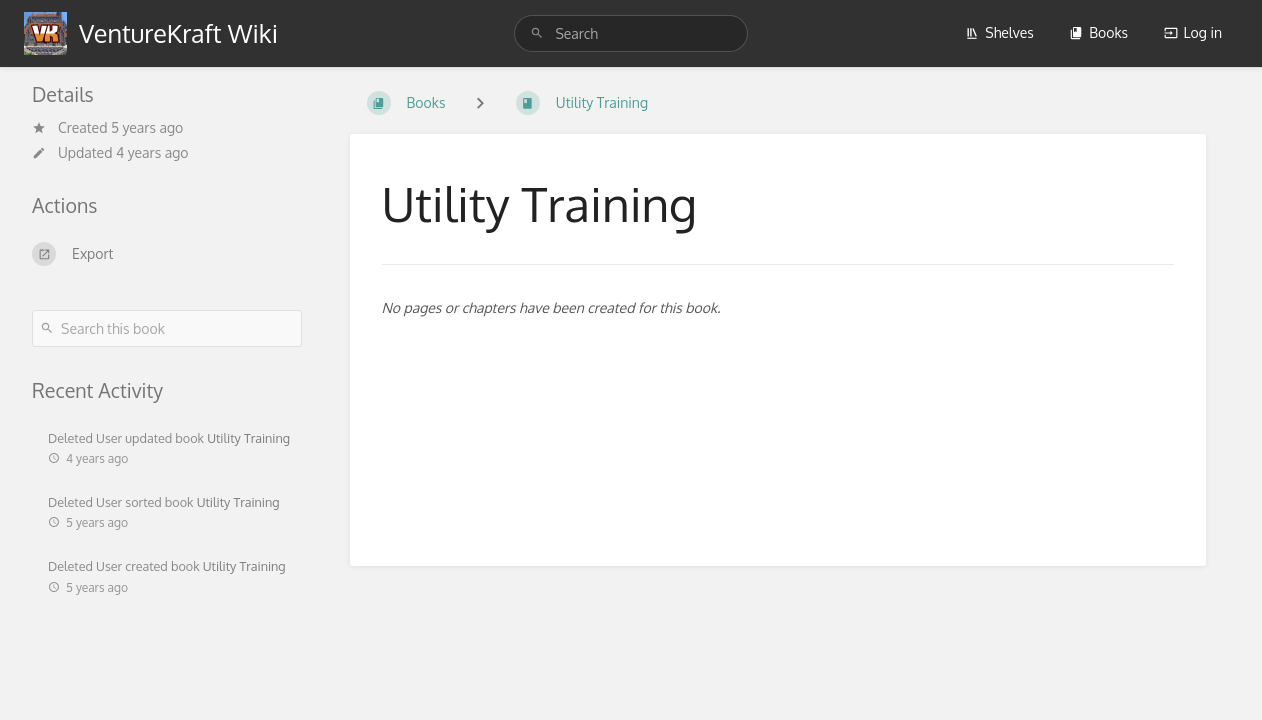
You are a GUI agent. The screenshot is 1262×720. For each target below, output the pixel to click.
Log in (1193, 32)
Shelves (999, 32)
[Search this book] (167, 328)
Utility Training (248, 438)
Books (1098, 32)
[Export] (167, 254)
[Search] (540, 33)
